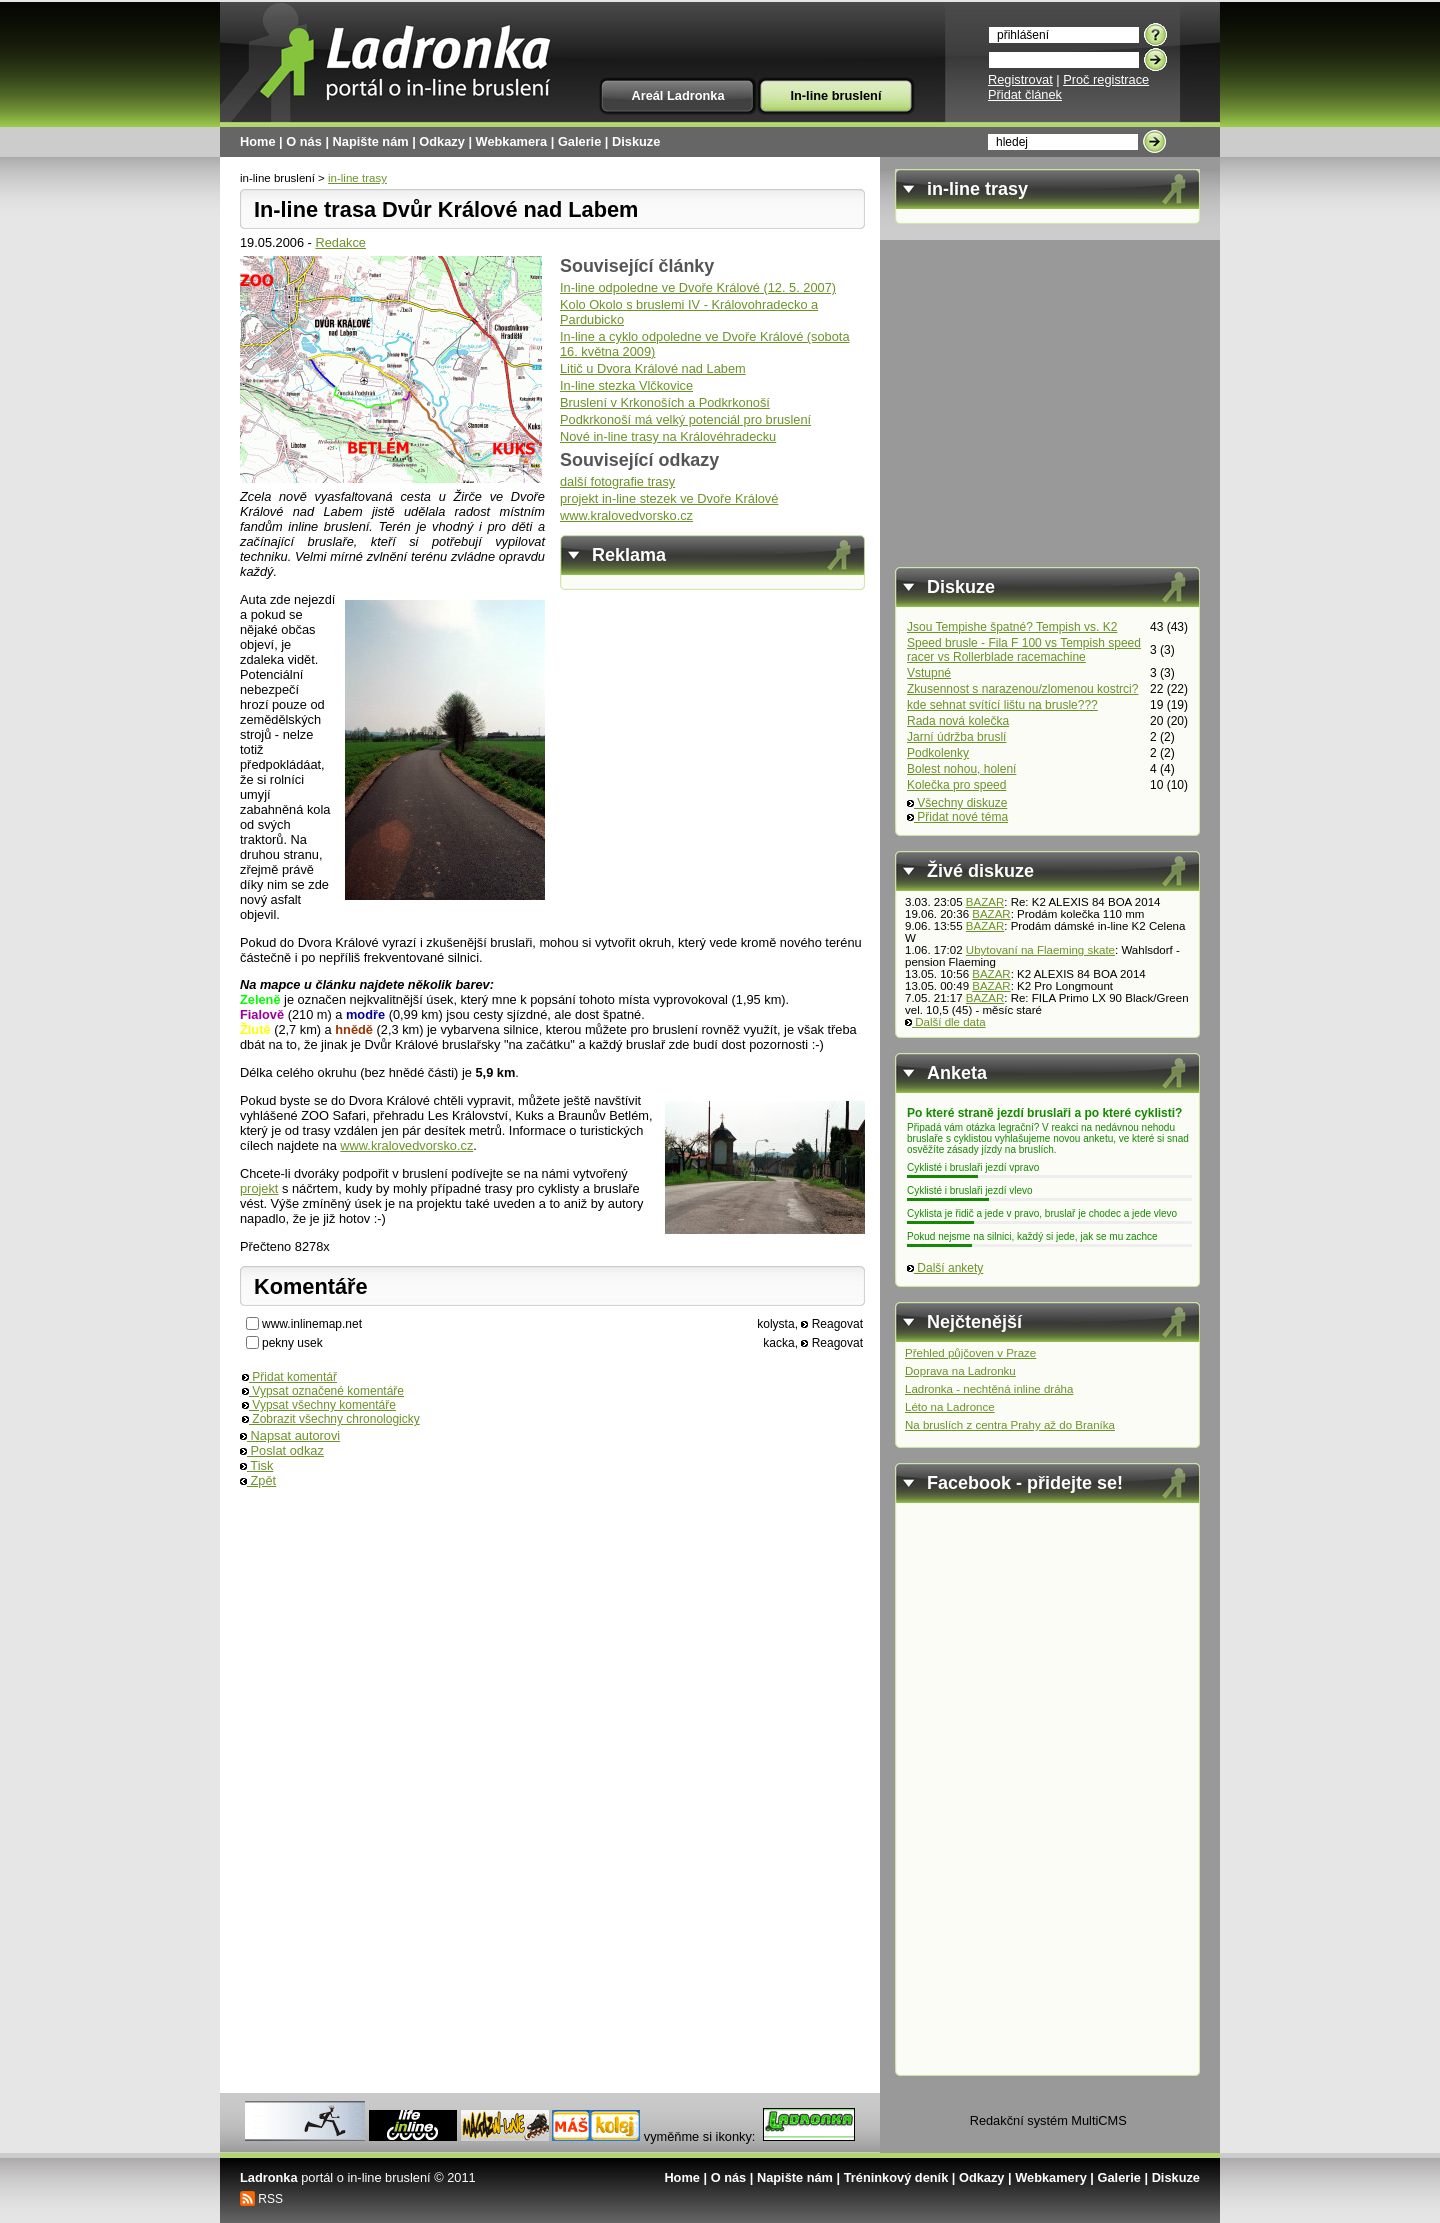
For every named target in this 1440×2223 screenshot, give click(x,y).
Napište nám (371, 141)
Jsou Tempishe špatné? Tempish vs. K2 (1012, 627)
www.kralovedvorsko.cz (626, 515)
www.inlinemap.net (312, 1324)
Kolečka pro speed (956, 785)
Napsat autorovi (290, 1435)
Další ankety (945, 1268)
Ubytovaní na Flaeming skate (1040, 950)
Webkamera (512, 141)
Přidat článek (1025, 94)
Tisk (256, 1465)
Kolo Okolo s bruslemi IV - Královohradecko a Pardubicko (689, 312)
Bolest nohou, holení (961, 769)
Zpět (258, 1480)
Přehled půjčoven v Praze (970, 1353)
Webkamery (1051, 2177)
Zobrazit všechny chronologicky (331, 1419)
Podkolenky (938, 753)
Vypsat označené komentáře (323, 1391)
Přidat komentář (289, 1377)
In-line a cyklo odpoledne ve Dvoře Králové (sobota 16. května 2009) (705, 344)
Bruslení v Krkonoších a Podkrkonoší (665, 402)
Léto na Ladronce (950, 1407)
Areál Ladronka (677, 95)
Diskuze (636, 141)
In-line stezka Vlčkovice (626, 385)
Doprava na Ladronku (960, 1371)
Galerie (579, 141)
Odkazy (442, 141)
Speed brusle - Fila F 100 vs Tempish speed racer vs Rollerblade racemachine (1024, 650)
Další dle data (945, 1022)
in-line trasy (357, 178)
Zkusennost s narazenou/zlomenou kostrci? (1022, 689)
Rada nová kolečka (958, 721)
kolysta (775, 1324)
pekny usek (292, 1343)
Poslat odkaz (282, 1450)
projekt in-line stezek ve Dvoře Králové (669, 498)
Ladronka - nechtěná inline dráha (989, 1389)
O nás (304, 141)
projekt (259, 1188)
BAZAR (985, 902)
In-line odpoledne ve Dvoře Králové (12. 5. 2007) (698, 287)
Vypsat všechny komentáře (319, 1405)
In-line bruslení (835, 95)
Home (258, 141)
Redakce (340, 242)
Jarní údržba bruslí (956, 737)
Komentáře (311, 1286)
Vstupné (929, 673)
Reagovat (832, 1324)
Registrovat (1020, 79)
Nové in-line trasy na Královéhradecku (668, 436)
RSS (270, 2199)
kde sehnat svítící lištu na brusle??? (1002, 705)
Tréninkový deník (896, 2177)
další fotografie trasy (617, 481)
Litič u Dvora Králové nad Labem (653, 368)
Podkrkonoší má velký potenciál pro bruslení (685, 419)
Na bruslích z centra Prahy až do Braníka (1010, 1425)
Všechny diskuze (957, 803)
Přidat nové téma (957, 817)
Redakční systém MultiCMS (1048, 2120)
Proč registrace (1106, 79)
